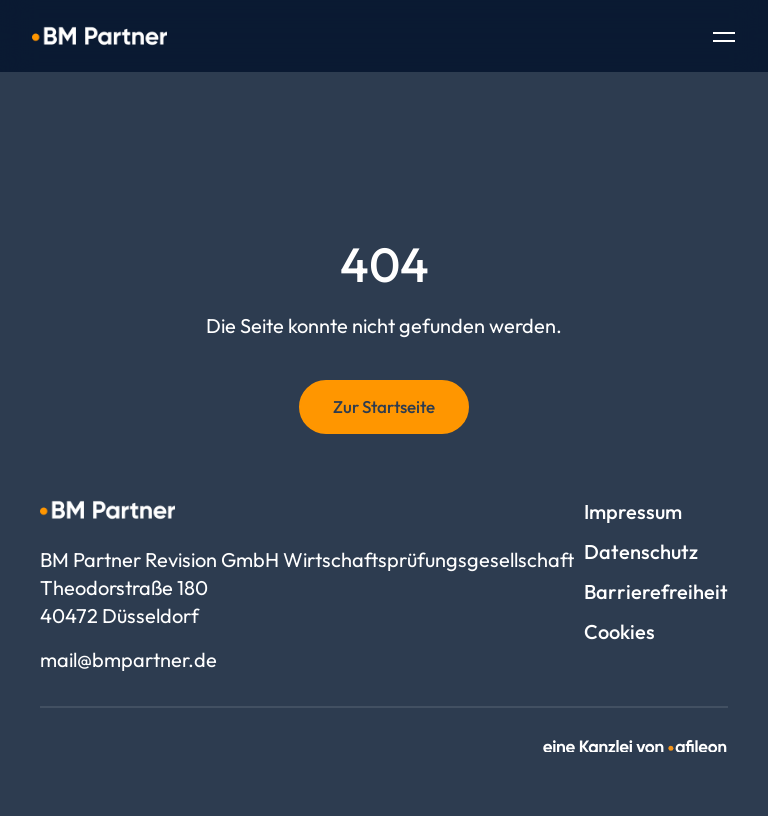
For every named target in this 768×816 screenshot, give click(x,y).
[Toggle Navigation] (724, 39)
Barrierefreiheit (656, 591)
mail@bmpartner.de (128, 659)
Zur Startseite (384, 406)
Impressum (633, 511)
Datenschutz (641, 551)
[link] (635, 746)
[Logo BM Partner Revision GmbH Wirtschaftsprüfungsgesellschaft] (99, 36)
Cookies (619, 631)
